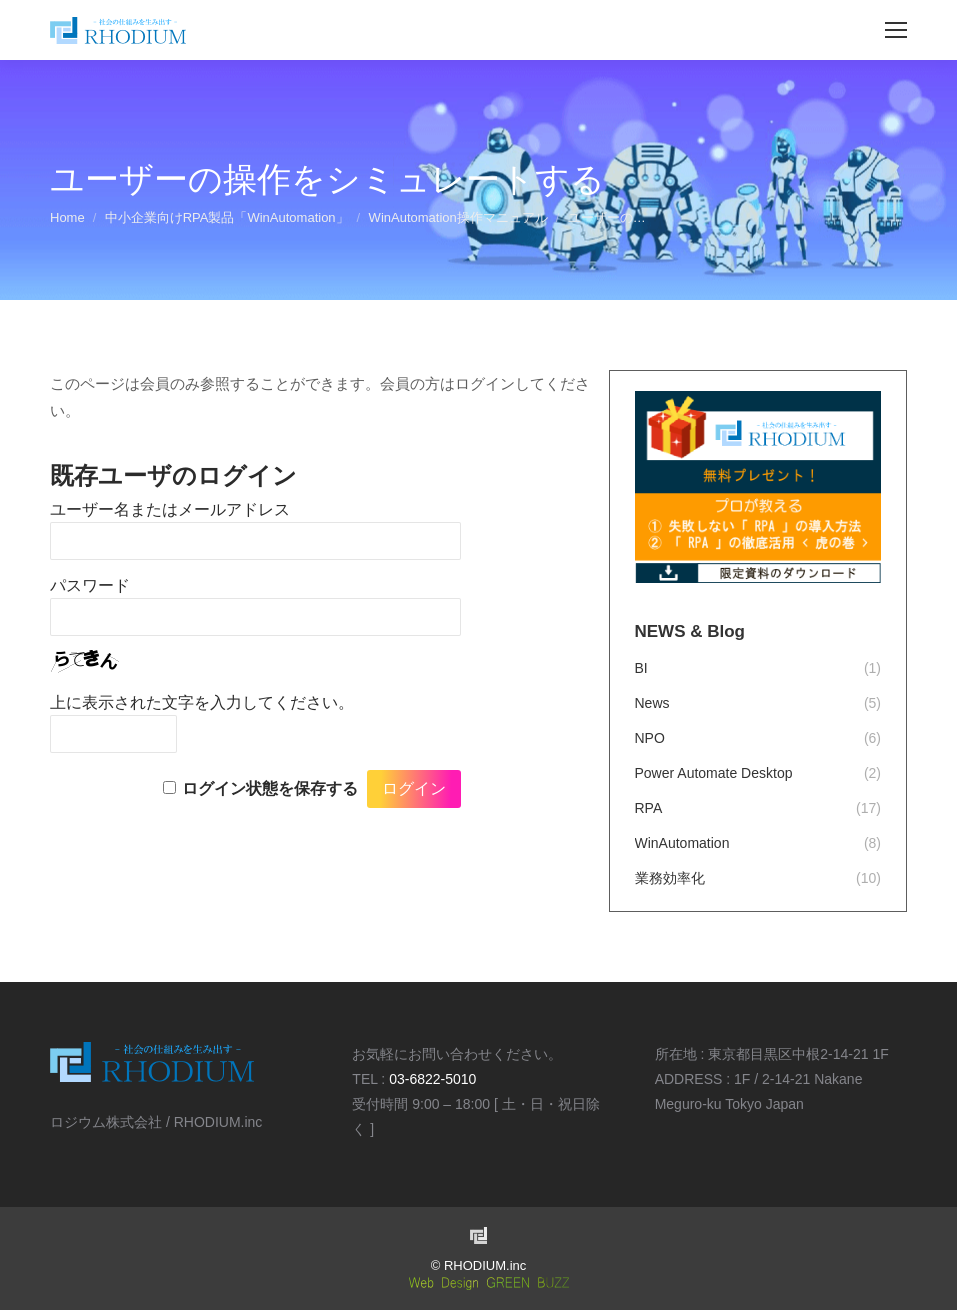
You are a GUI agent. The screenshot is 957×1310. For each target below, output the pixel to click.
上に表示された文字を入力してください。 (202, 702)
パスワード (90, 585)
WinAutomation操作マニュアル (458, 217)
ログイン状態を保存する (270, 788)
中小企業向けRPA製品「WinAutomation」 (227, 217)
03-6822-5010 (432, 1079)
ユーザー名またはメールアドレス (170, 509)
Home (67, 217)
